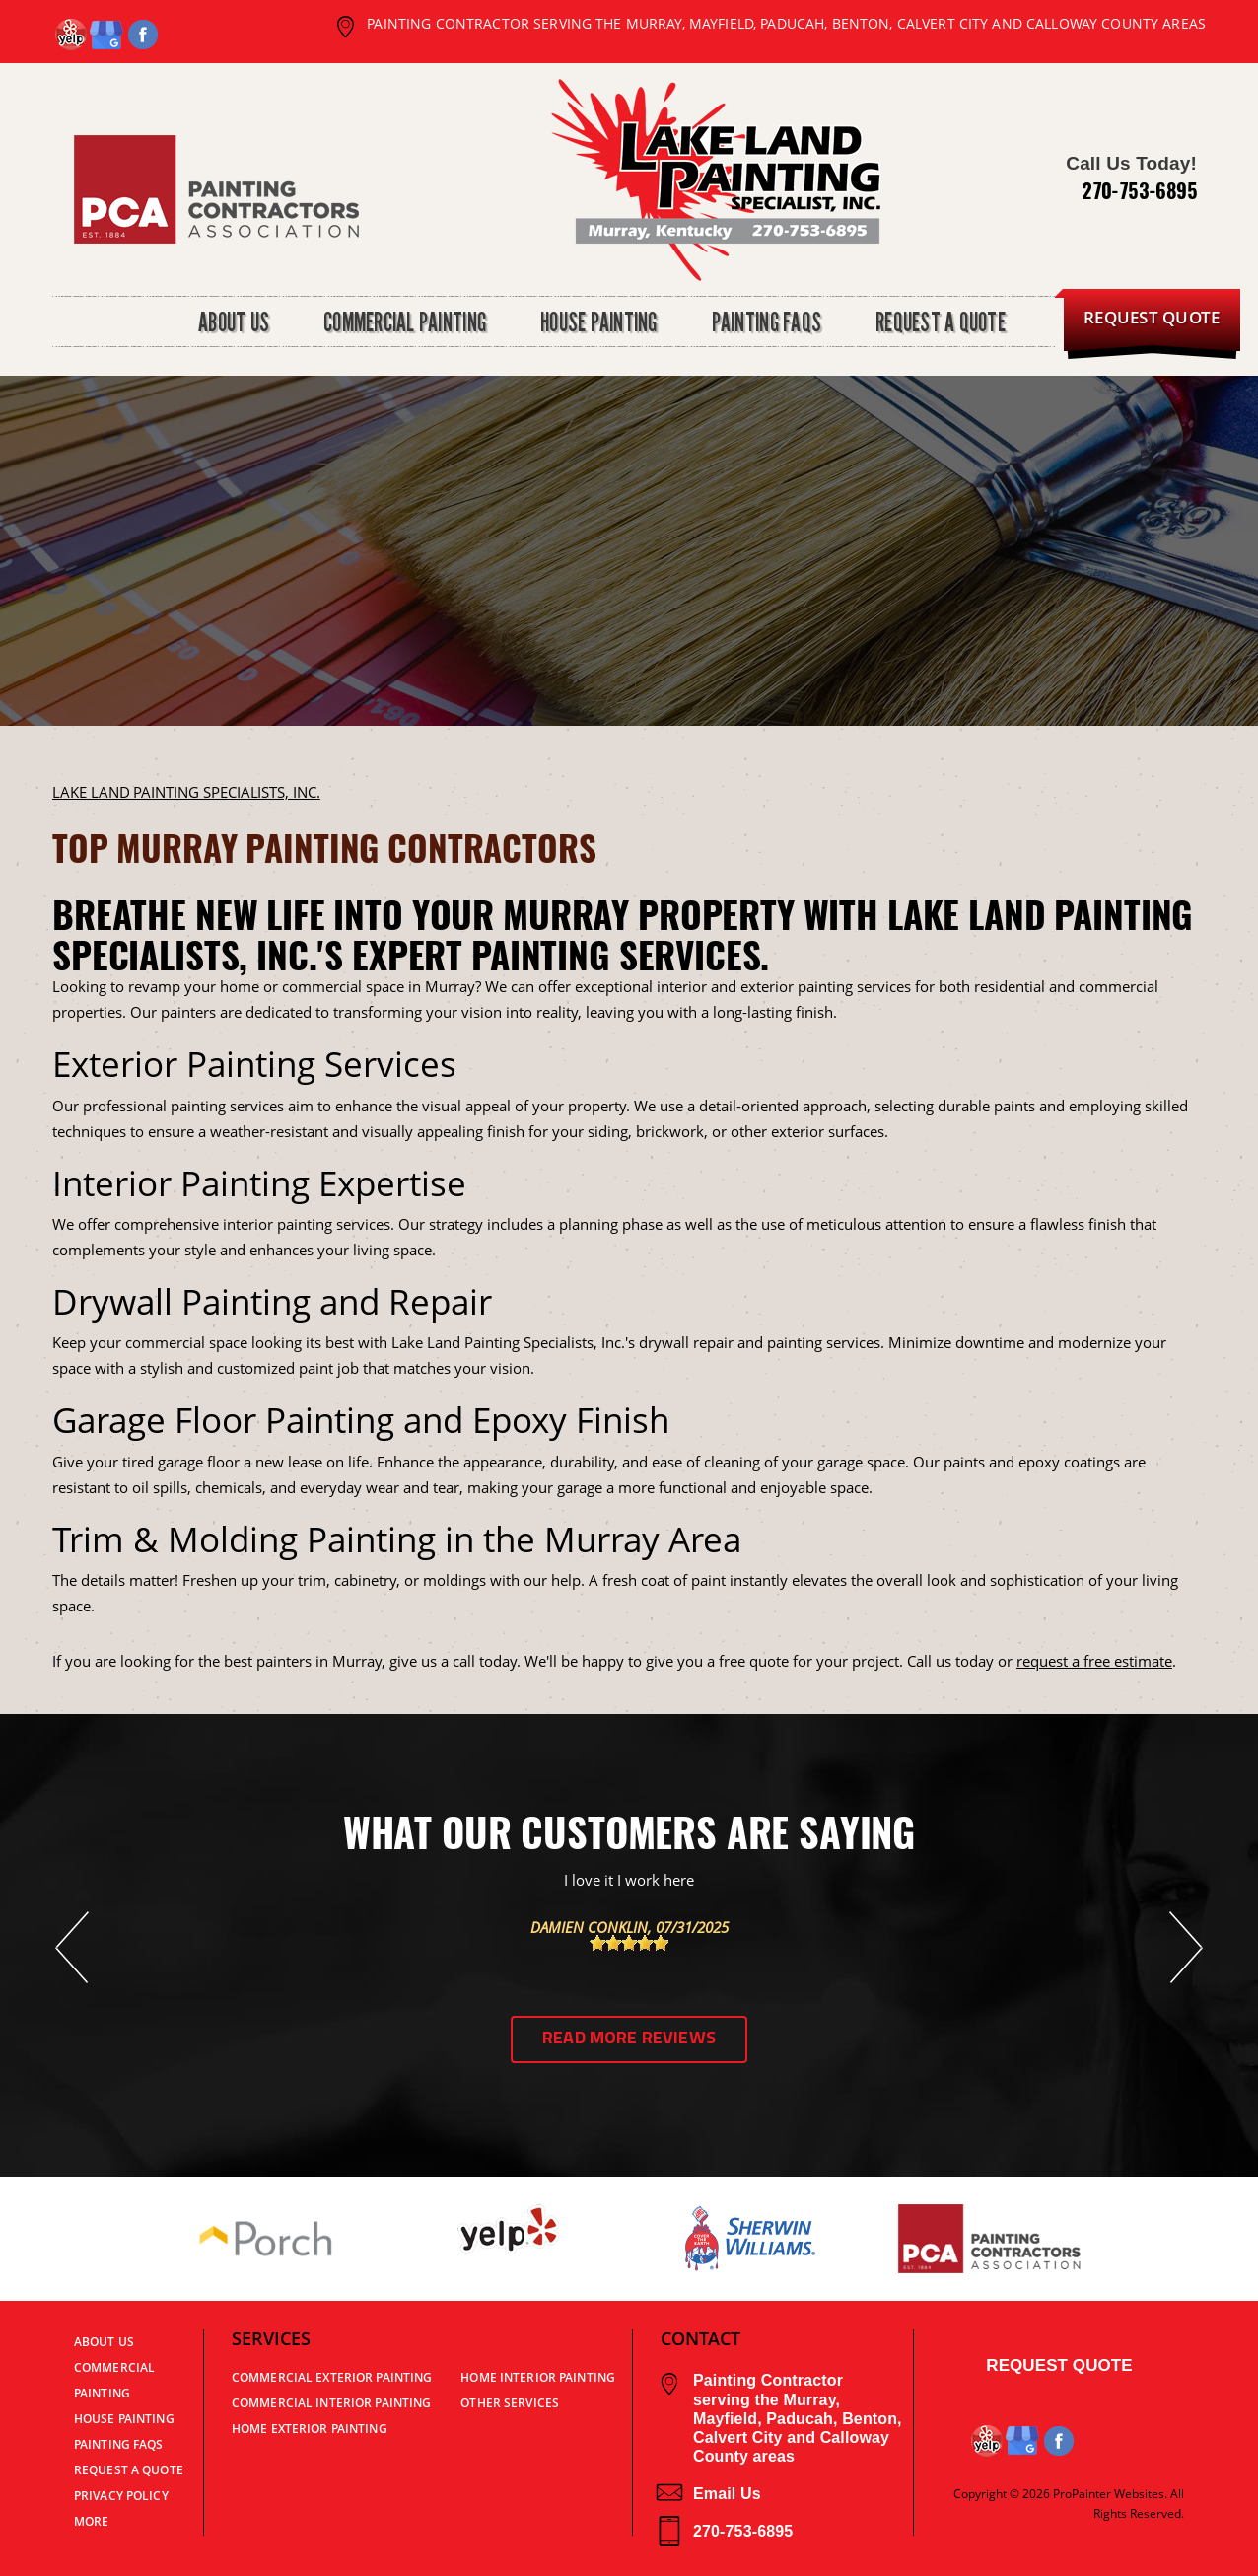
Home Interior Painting (537, 2377)
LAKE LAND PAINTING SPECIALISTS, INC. (186, 792)
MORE (91, 2521)
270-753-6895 (1139, 190)
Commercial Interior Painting (331, 2403)
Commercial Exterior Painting (332, 2377)
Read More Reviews (629, 2039)
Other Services (509, 2403)
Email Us (708, 2493)
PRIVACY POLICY (121, 2495)
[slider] (629, 1943)
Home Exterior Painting (309, 2428)
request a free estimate (1094, 1661)
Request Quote (1059, 2365)
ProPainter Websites (1108, 2493)
